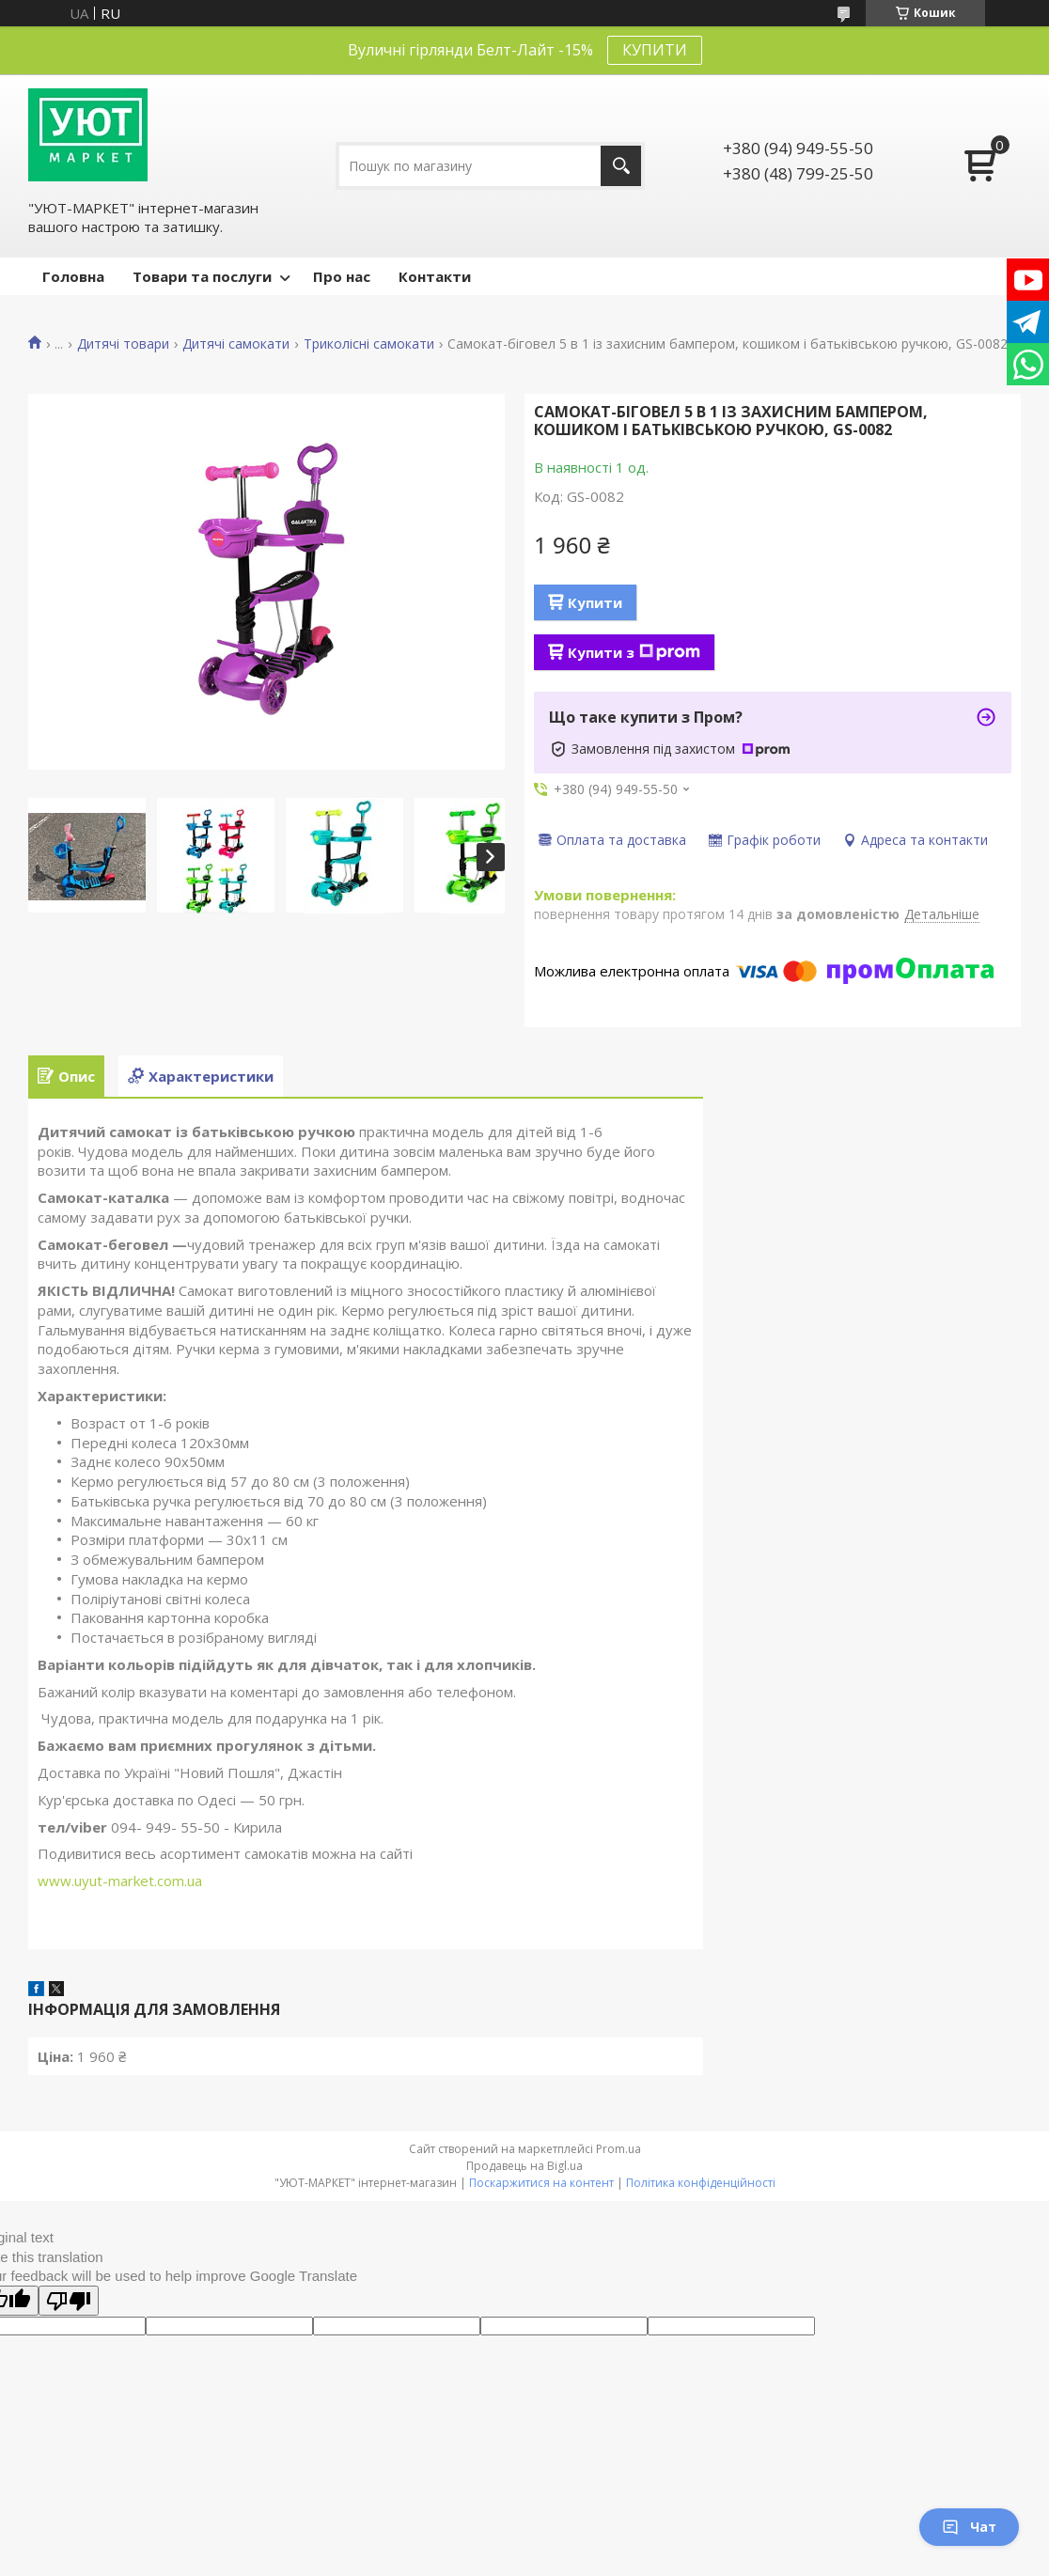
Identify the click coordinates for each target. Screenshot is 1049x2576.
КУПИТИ (654, 49)
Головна (73, 276)
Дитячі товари (123, 344)
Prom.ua (618, 2149)
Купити (595, 602)
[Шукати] (621, 166)
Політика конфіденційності (700, 2183)
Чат (969, 2527)
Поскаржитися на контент (541, 2183)
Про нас (341, 276)
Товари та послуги (202, 276)
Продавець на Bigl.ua (524, 2166)
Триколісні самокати (369, 344)
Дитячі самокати (236, 344)
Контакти (435, 276)
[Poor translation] (69, 2301)
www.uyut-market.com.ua (120, 1880)
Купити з (634, 652)
